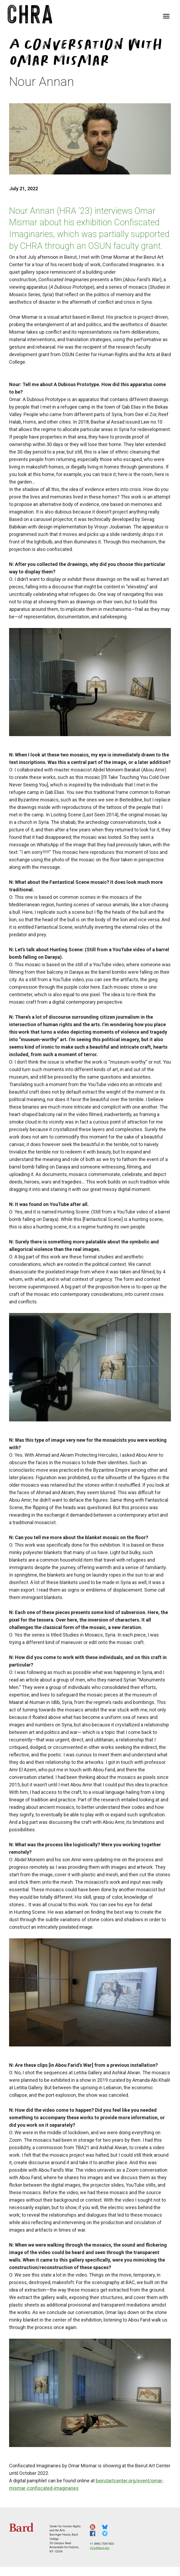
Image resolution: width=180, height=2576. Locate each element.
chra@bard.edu (99, 2548)
